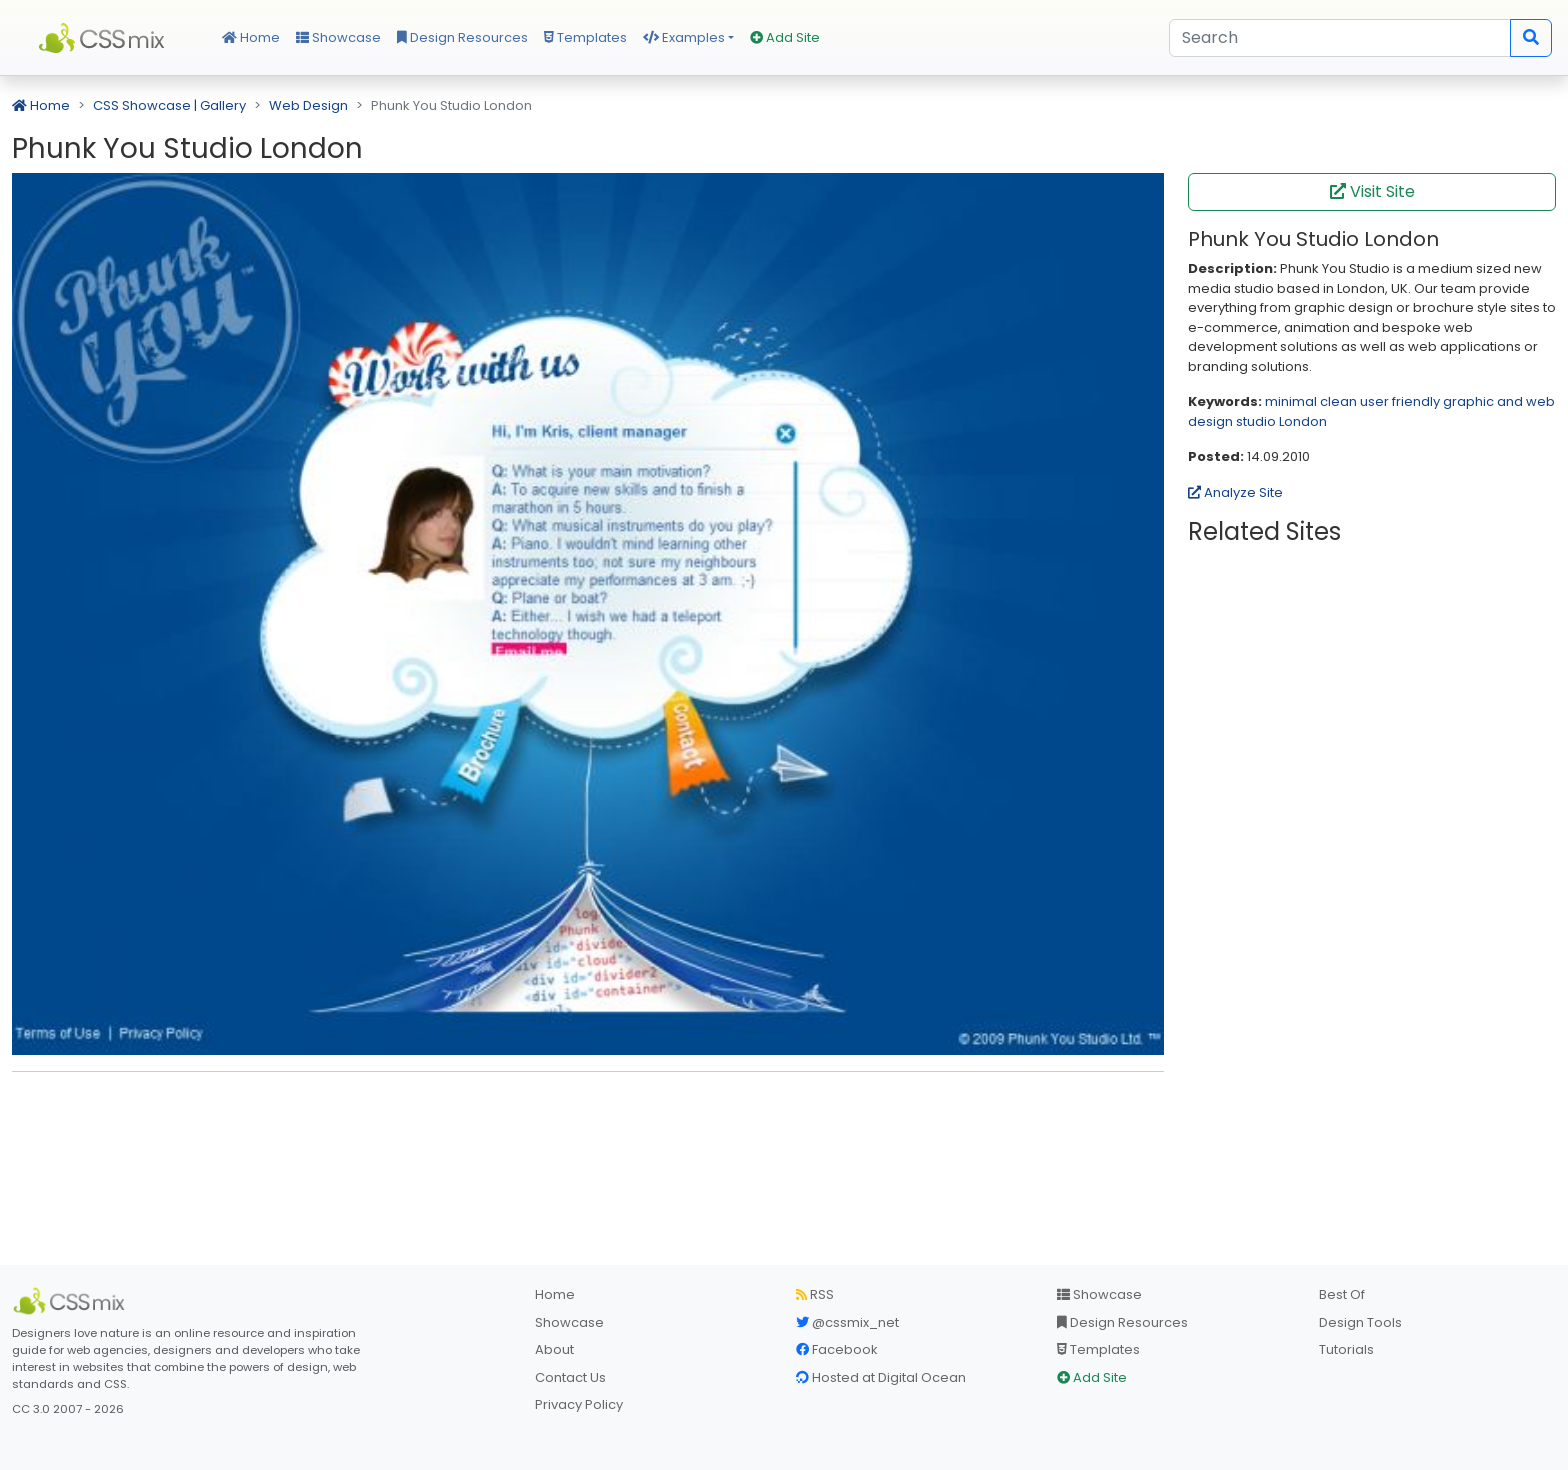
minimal (1291, 401)
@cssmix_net (847, 1322)
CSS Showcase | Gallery (169, 105)
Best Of (1342, 1294)
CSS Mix (105, 38)
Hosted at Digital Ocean (881, 1377)
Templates (585, 37)
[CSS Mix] (72, 1301)
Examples (684, 37)
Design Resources (462, 37)
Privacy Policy (579, 1404)
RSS (815, 1294)
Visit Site (1372, 191)
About (554, 1349)
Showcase (338, 37)
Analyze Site (1235, 492)
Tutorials (1346, 1349)
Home (251, 37)
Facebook (837, 1349)
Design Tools (1360, 1322)
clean (1338, 401)
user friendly (1400, 401)
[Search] (1340, 38)
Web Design (308, 105)
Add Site (785, 37)
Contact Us (570, 1377)
